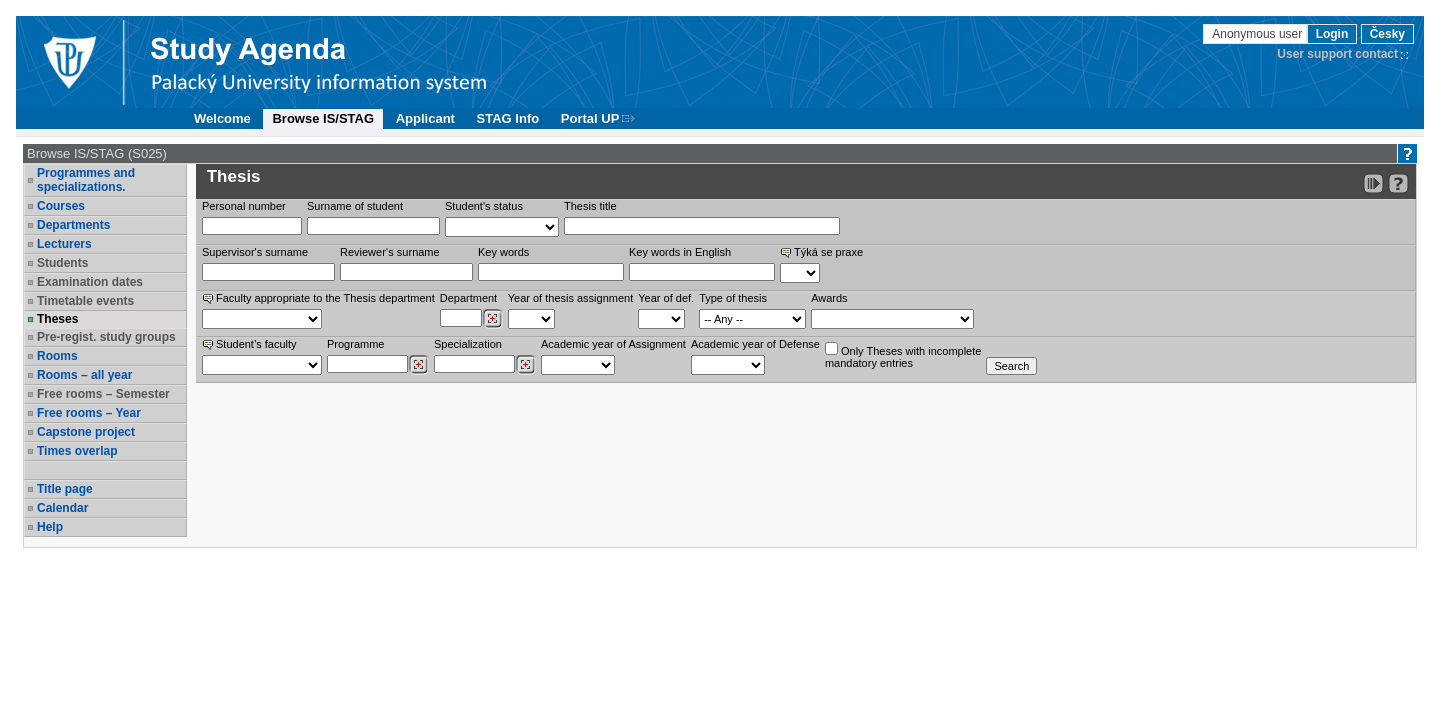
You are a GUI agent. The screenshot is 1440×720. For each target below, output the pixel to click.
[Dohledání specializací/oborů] (525, 365)
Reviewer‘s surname (390, 252)
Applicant (425, 118)
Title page (65, 489)
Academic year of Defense (755, 344)
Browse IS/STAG (323, 118)
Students (62, 263)
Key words (503, 252)
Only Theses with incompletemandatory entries (903, 355)
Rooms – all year (84, 375)
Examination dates (90, 282)
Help (50, 527)
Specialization (468, 344)
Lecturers (64, 244)
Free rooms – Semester (103, 394)
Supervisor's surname (255, 252)
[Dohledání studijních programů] (418, 365)
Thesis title (590, 206)
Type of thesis (733, 298)
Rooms (57, 356)
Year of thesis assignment (571, 298)
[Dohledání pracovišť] (492, 319)
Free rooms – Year (89, 413)
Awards (829, 298)
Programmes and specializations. (86, 180)
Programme (355, 344)
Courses (61, 206)
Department (468, 298)
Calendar (62, 508)
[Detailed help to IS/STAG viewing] (1398, 183)
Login (1332, 34)
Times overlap (77, 451)
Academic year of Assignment (613, 344)
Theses (57, 319)
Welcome (222, 118)
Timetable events (85, 301)
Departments (73, 225)
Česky (1387, 34)
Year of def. (666, 298)
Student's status (484, 206)
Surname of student (355, 206)
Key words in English (680, 252)
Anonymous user (1258, 34)
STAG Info (508, 118)
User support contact (1337, 54)
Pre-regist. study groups (106, 337)
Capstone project (86, 432)
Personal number (244, 206)
